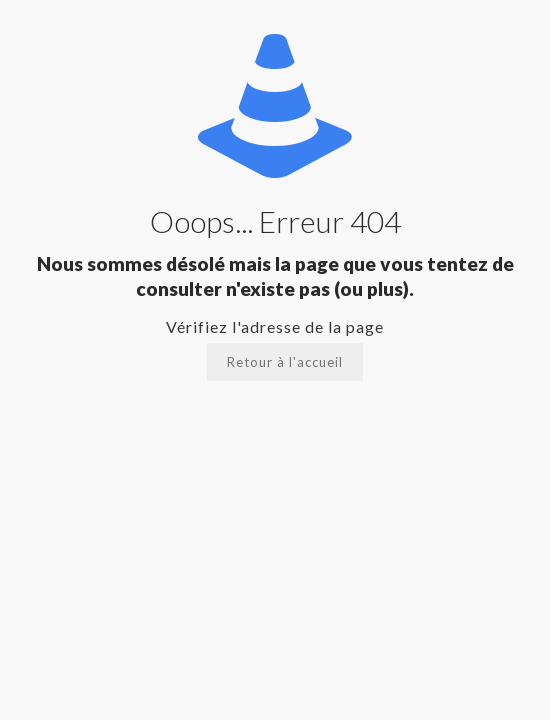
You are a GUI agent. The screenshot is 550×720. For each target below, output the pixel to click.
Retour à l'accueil (285, 362)
